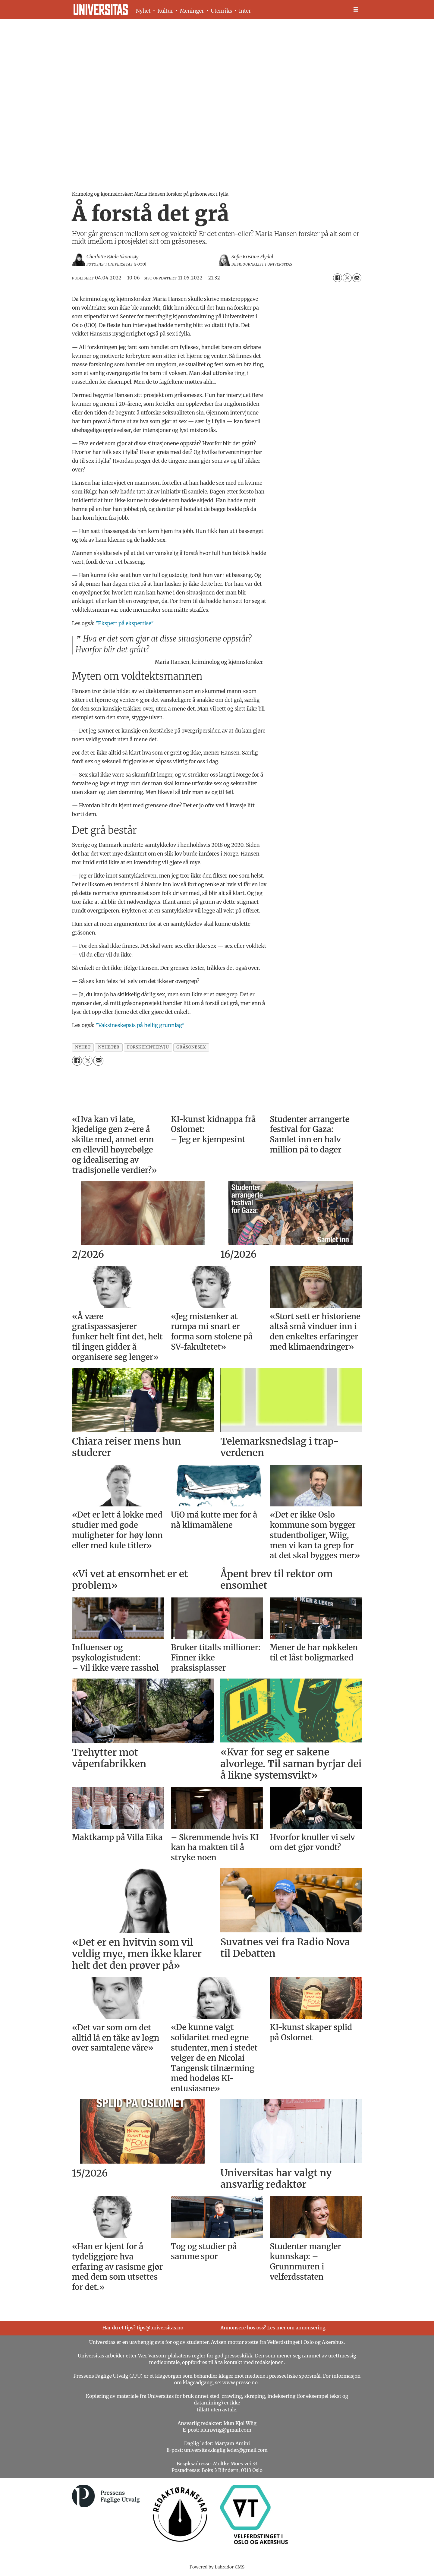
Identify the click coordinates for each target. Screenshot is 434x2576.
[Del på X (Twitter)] (347, 277)
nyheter (109, 1047)
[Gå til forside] (101, 9)
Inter (245, 11)
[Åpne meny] (356, 9)
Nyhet (143, 11)
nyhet (82, 1047)
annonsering (311, 2328)
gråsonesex (191, 1047)
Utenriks (221, 11)
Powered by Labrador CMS (217, 2567)
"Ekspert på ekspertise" (125, 623)
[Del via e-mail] (356, 277)
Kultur (165, 11)
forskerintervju (148, 1047)
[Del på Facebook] (337, 277)
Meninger (192, 11)
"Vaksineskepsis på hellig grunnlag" (140, 1025)
